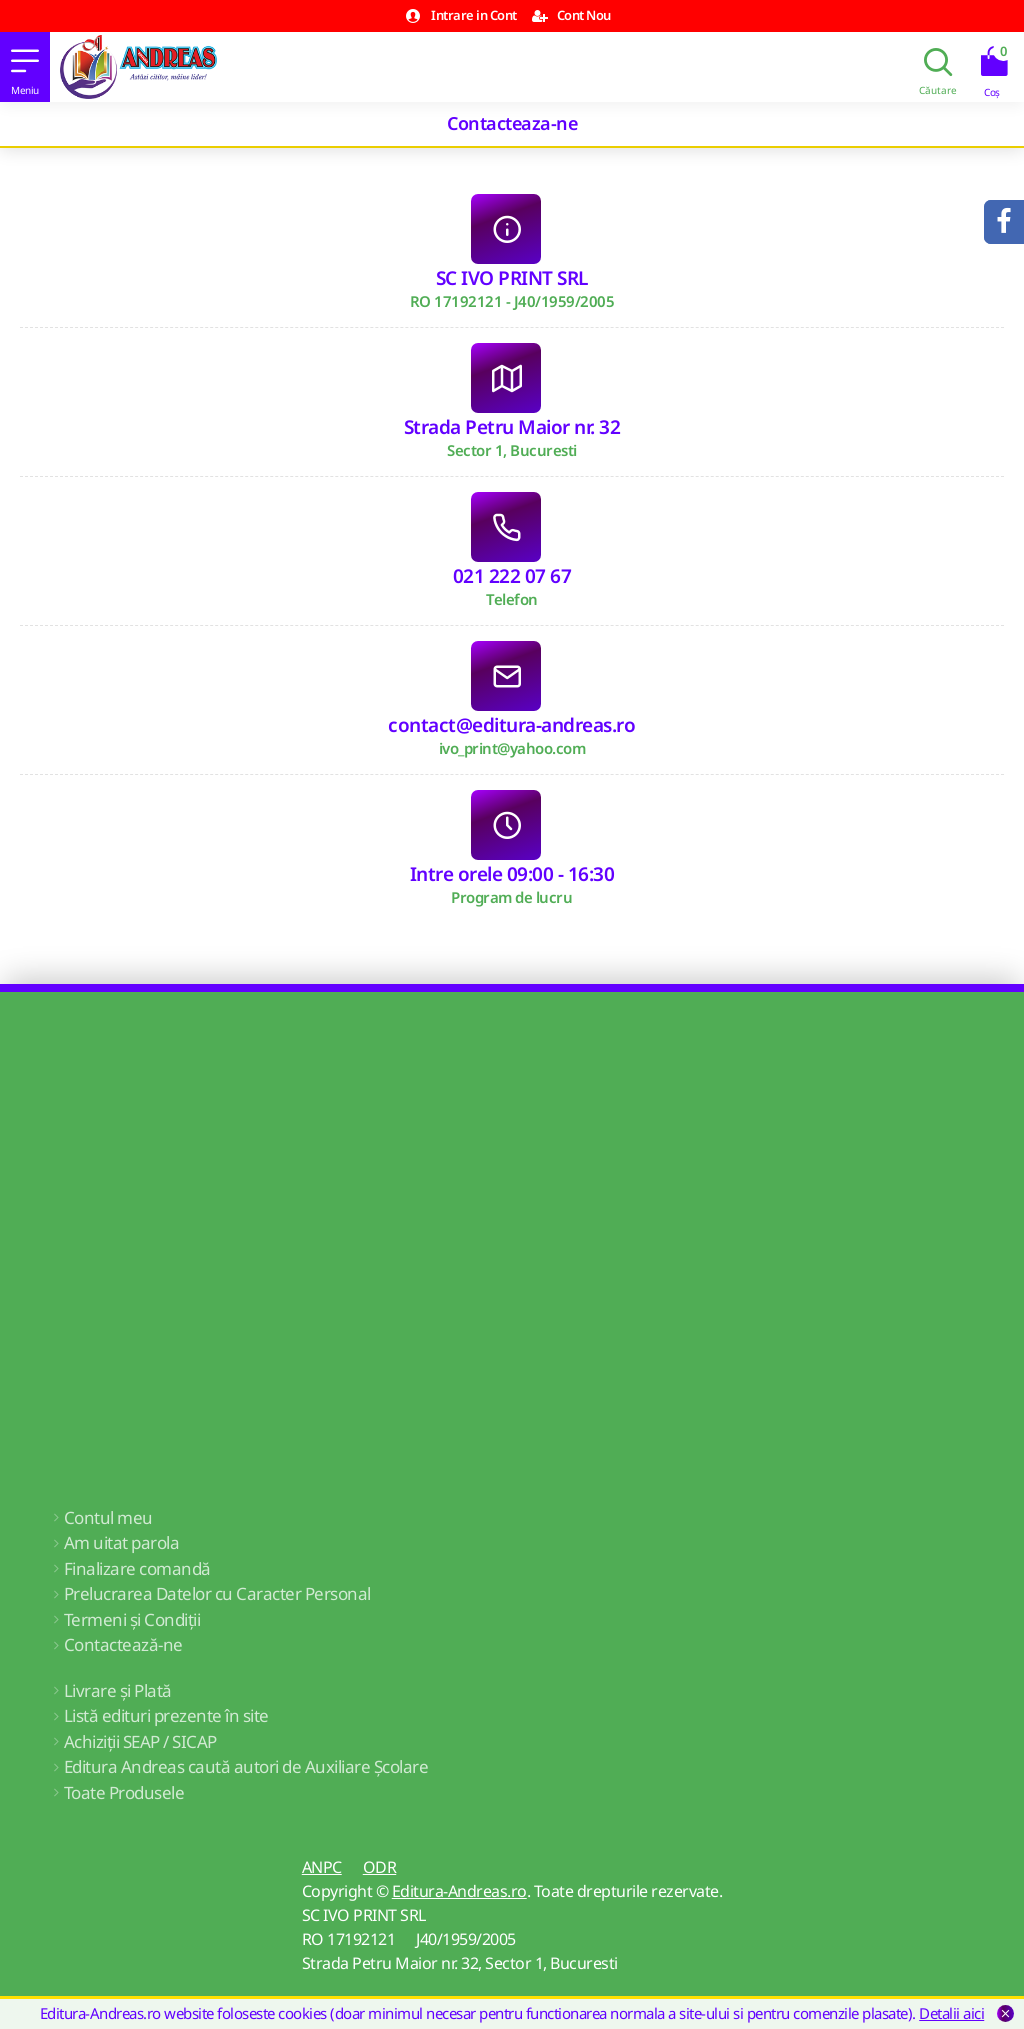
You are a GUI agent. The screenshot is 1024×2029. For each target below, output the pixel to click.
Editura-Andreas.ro (459, 1891)
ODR (380, 1867)
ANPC (322, 1867)
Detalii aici (951, 2013)
